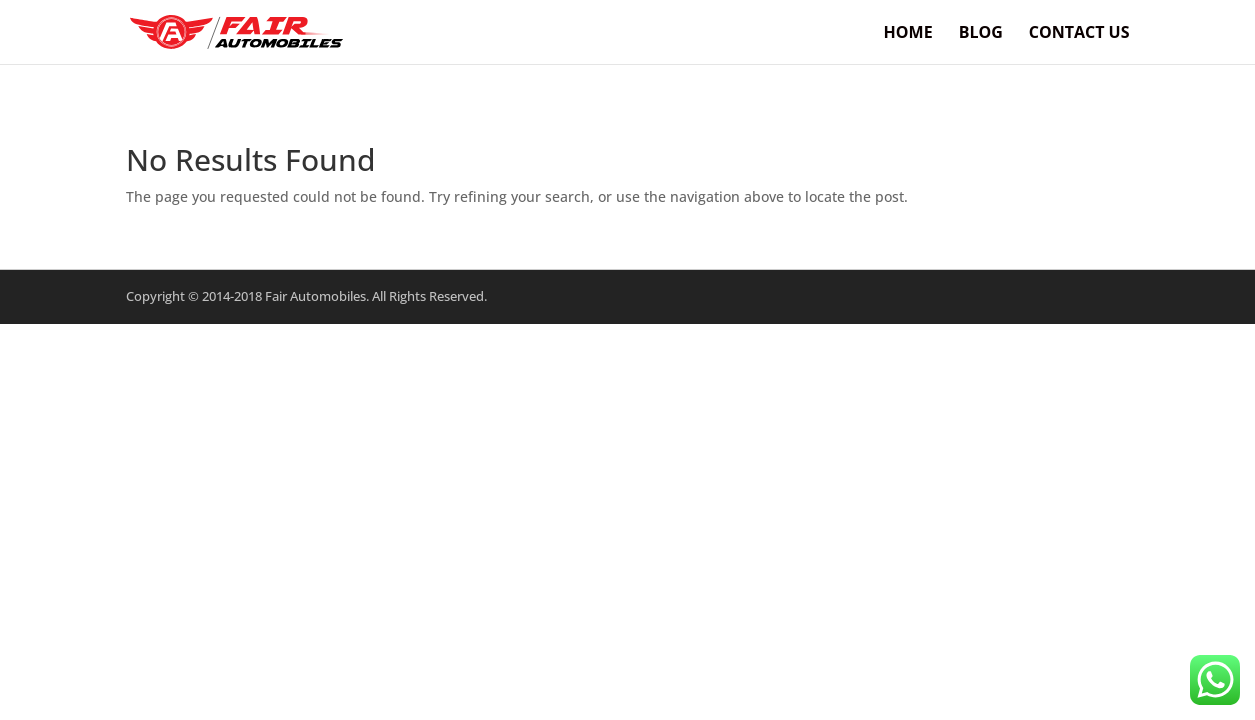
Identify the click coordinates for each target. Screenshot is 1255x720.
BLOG (981, 34)
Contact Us (1079, 34)
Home (908, 34)
